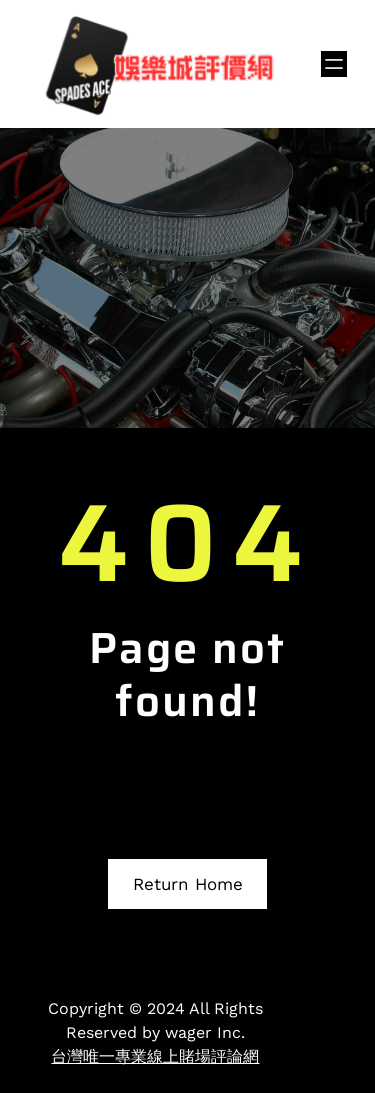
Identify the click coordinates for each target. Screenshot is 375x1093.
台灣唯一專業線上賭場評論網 (155, 1056)
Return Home (188, 884)
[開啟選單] (334, 64)
